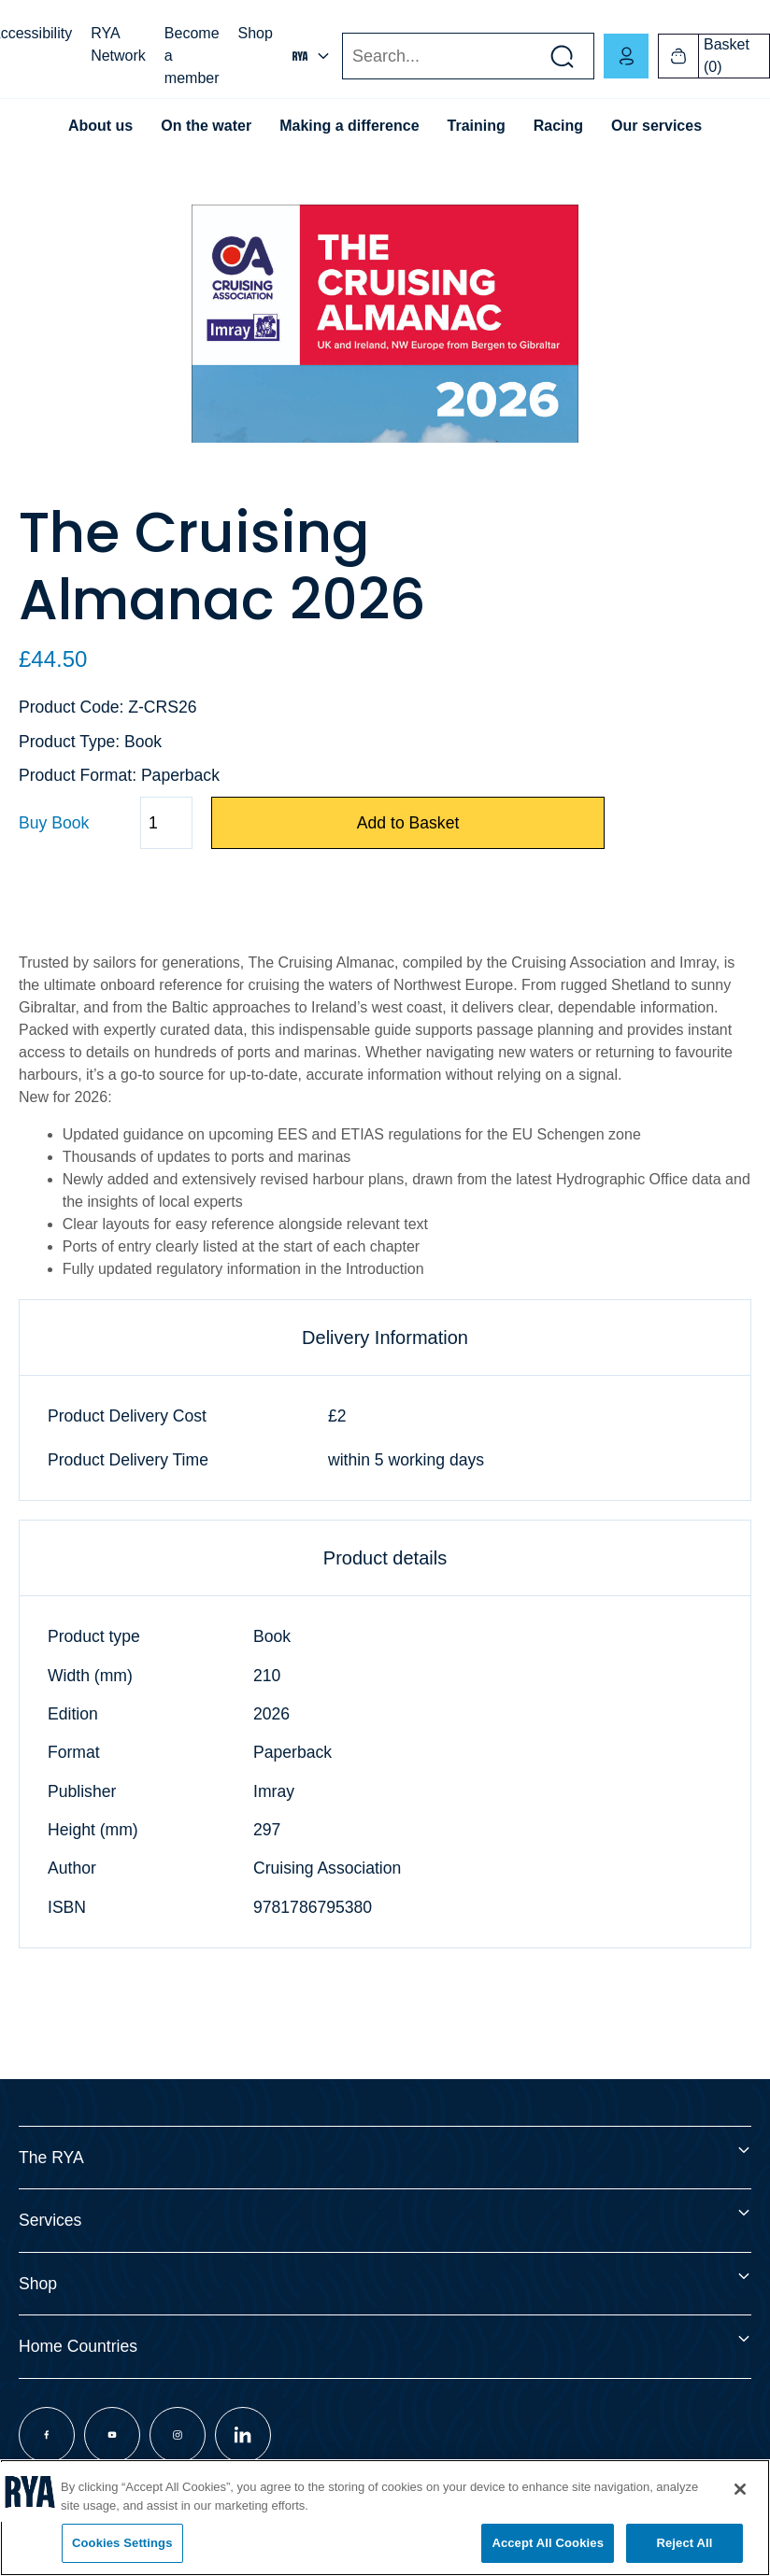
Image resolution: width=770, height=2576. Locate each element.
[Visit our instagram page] (178, 2435)
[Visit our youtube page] (112, 2435)
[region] (385, 2517)
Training (477, 126)
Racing (558, 126)
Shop (255, 33)
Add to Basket (408, 823)
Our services (656, 126)
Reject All (684, 2543)
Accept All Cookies (548, 2543)
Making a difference (349, 126)
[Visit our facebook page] (47, 2435)
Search (341, 56)
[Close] (740, 2489)
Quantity (18, 823)
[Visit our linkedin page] (243, 2435)
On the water (206, 126)
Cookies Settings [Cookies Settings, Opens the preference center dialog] (122, 2543)
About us (100, 126)
